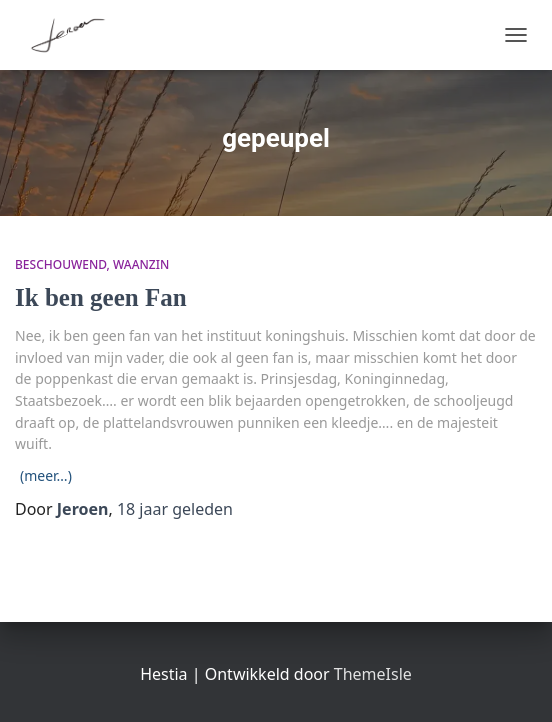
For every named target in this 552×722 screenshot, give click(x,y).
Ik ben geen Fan (101, 297)
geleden (175, 509)
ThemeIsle (373, 674)
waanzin (141, 264)
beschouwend (61, 264)
